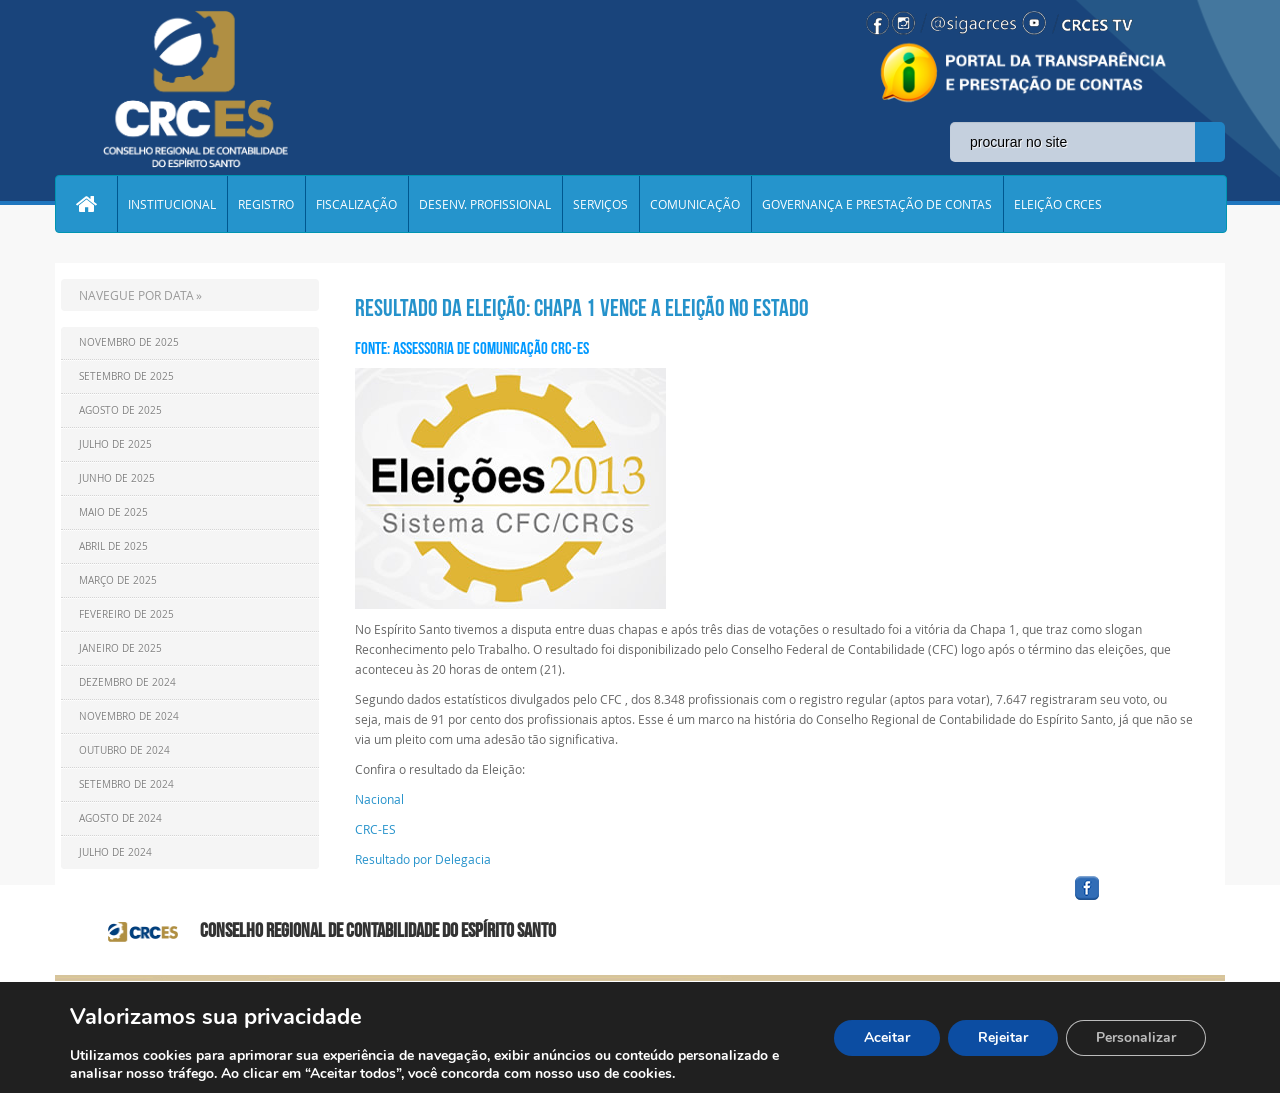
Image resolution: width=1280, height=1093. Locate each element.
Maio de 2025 (113, 512)
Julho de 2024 (115, 852)
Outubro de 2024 (124, 750)
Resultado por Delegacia (423, 859)
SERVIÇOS (600, 204)
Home (86, 204)
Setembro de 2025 (126, 376)
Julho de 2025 (115, 444)
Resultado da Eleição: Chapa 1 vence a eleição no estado (582, 308)
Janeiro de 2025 (120, 648)
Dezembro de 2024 (127, 682)
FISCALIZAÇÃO (356, 204)
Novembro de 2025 (129, 342)
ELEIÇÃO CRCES (1058, 204)
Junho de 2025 (117, 478)
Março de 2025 (118, 580)
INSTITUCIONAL (172, 204)
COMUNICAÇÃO (695, 204)
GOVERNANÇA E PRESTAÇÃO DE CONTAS (877, 204)
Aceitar (887, 1037)
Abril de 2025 (113, 546)
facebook (1135, 900)
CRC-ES (377, 829)
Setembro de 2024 (126, 784)
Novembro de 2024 (129, 716)
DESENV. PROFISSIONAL (485, 204)
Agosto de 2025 (120, 410)
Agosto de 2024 (120, 818)
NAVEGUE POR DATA (136, 295)
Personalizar (1136, 1037)
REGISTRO (266, 204)
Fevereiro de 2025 (126, 614)
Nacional (379, 799)
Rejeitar (1003, 1037)
